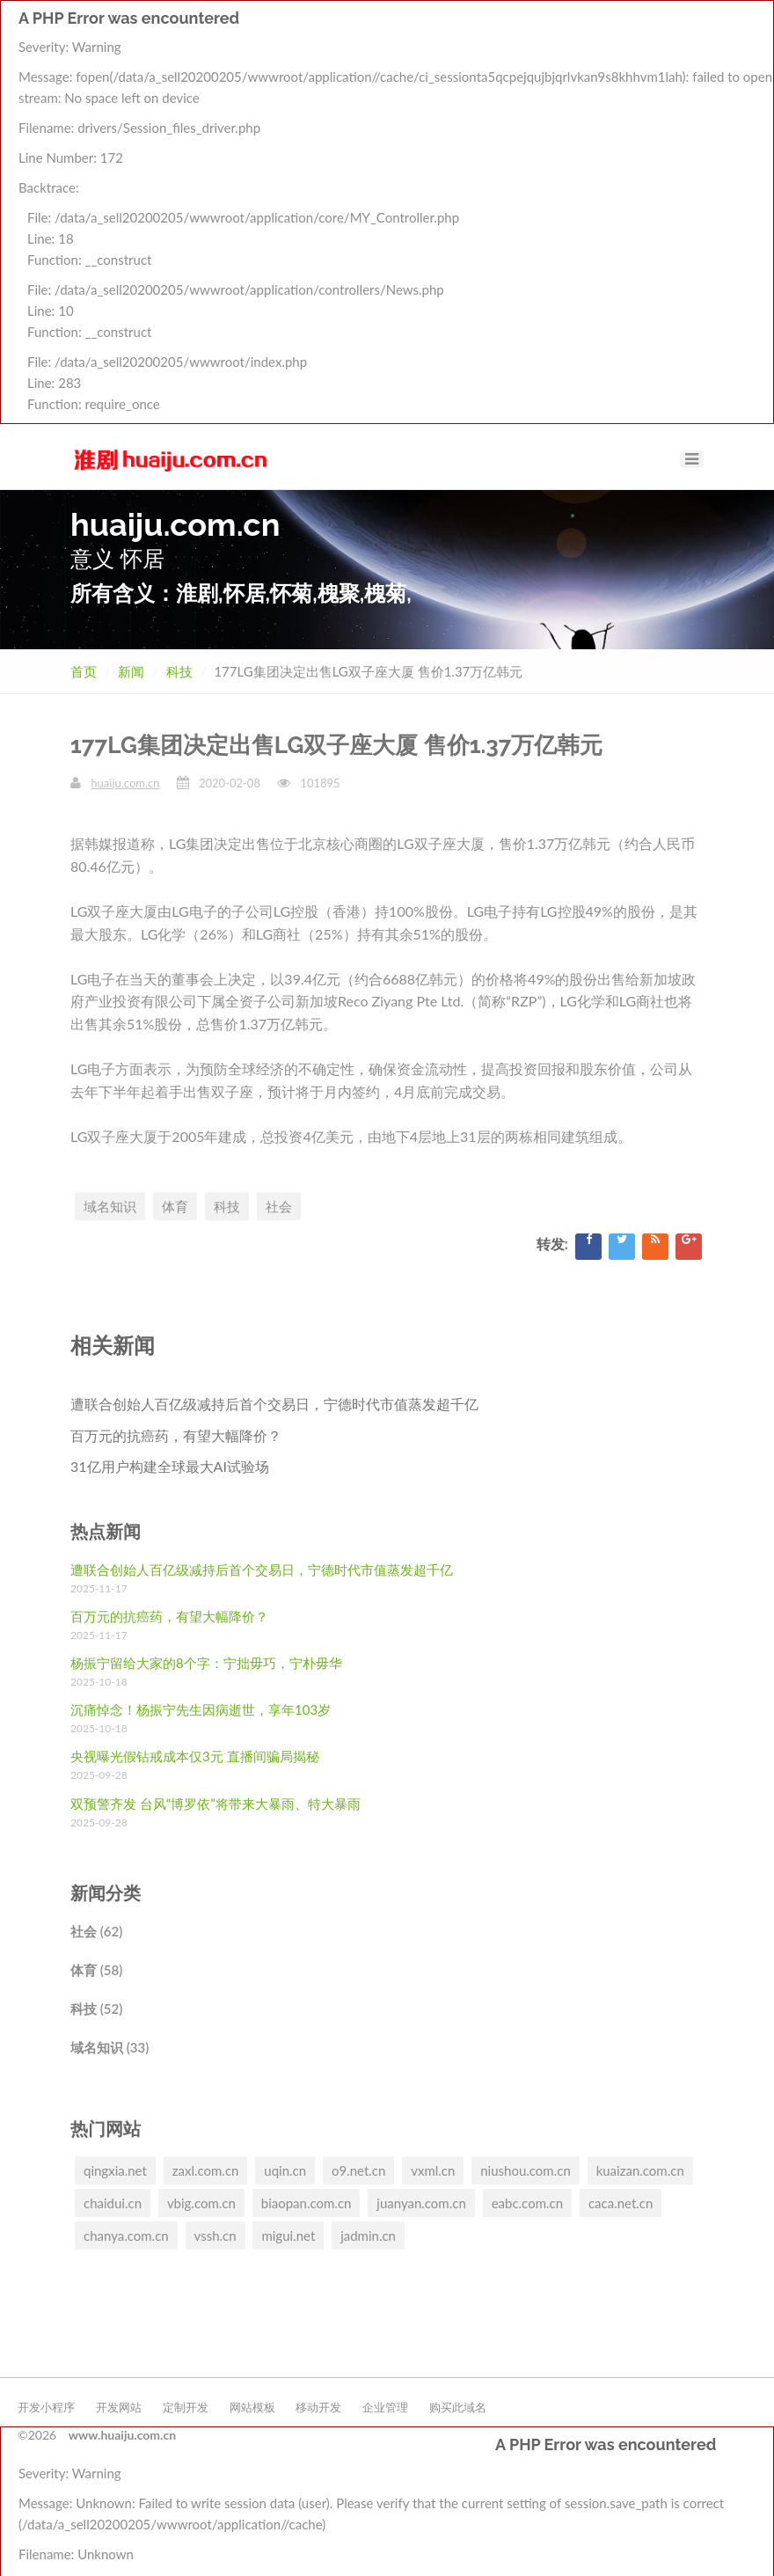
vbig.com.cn (201, 2203)
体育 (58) (96, 1970)
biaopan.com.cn (306, 2203)
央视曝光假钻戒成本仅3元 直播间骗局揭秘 (194, 1756)
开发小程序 (46, 2407)
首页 (83, 671)
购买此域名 (457, 2407)
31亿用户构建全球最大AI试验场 (169, 1466)
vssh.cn (215, 2235)
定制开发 (185, 2407)
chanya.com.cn (126, 2235)
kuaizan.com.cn (640, 2170)
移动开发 (318, 2407)
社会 (279, 1206)
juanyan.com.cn (421, 2203)
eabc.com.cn (527, 2203)
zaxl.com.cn (205, 2170)
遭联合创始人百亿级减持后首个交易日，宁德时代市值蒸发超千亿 (274, 1403)
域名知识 (110, 1206)
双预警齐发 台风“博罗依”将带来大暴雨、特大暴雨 (215, 1803)
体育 (175, 1206)
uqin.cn (285, 2170)
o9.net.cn (358, 2170)
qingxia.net (115, 2170)
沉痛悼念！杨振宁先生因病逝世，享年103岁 (200, 1709)
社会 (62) (96, 1931)
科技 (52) (96, 2008)
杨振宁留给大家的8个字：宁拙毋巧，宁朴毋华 (206, 1663)
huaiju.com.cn (125, 783)
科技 (179, 671)
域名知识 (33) (109, 2047)
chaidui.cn (113, 2203)
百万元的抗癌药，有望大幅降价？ (175, 1435)
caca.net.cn (620, 2203)
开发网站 (119, 2407)
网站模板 (252, 2407)
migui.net (288, 2235)
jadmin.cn (368, 2235)
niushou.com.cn (525, 2170)
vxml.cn (433, 2170)
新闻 (131, 671)
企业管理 (385, 2407)
